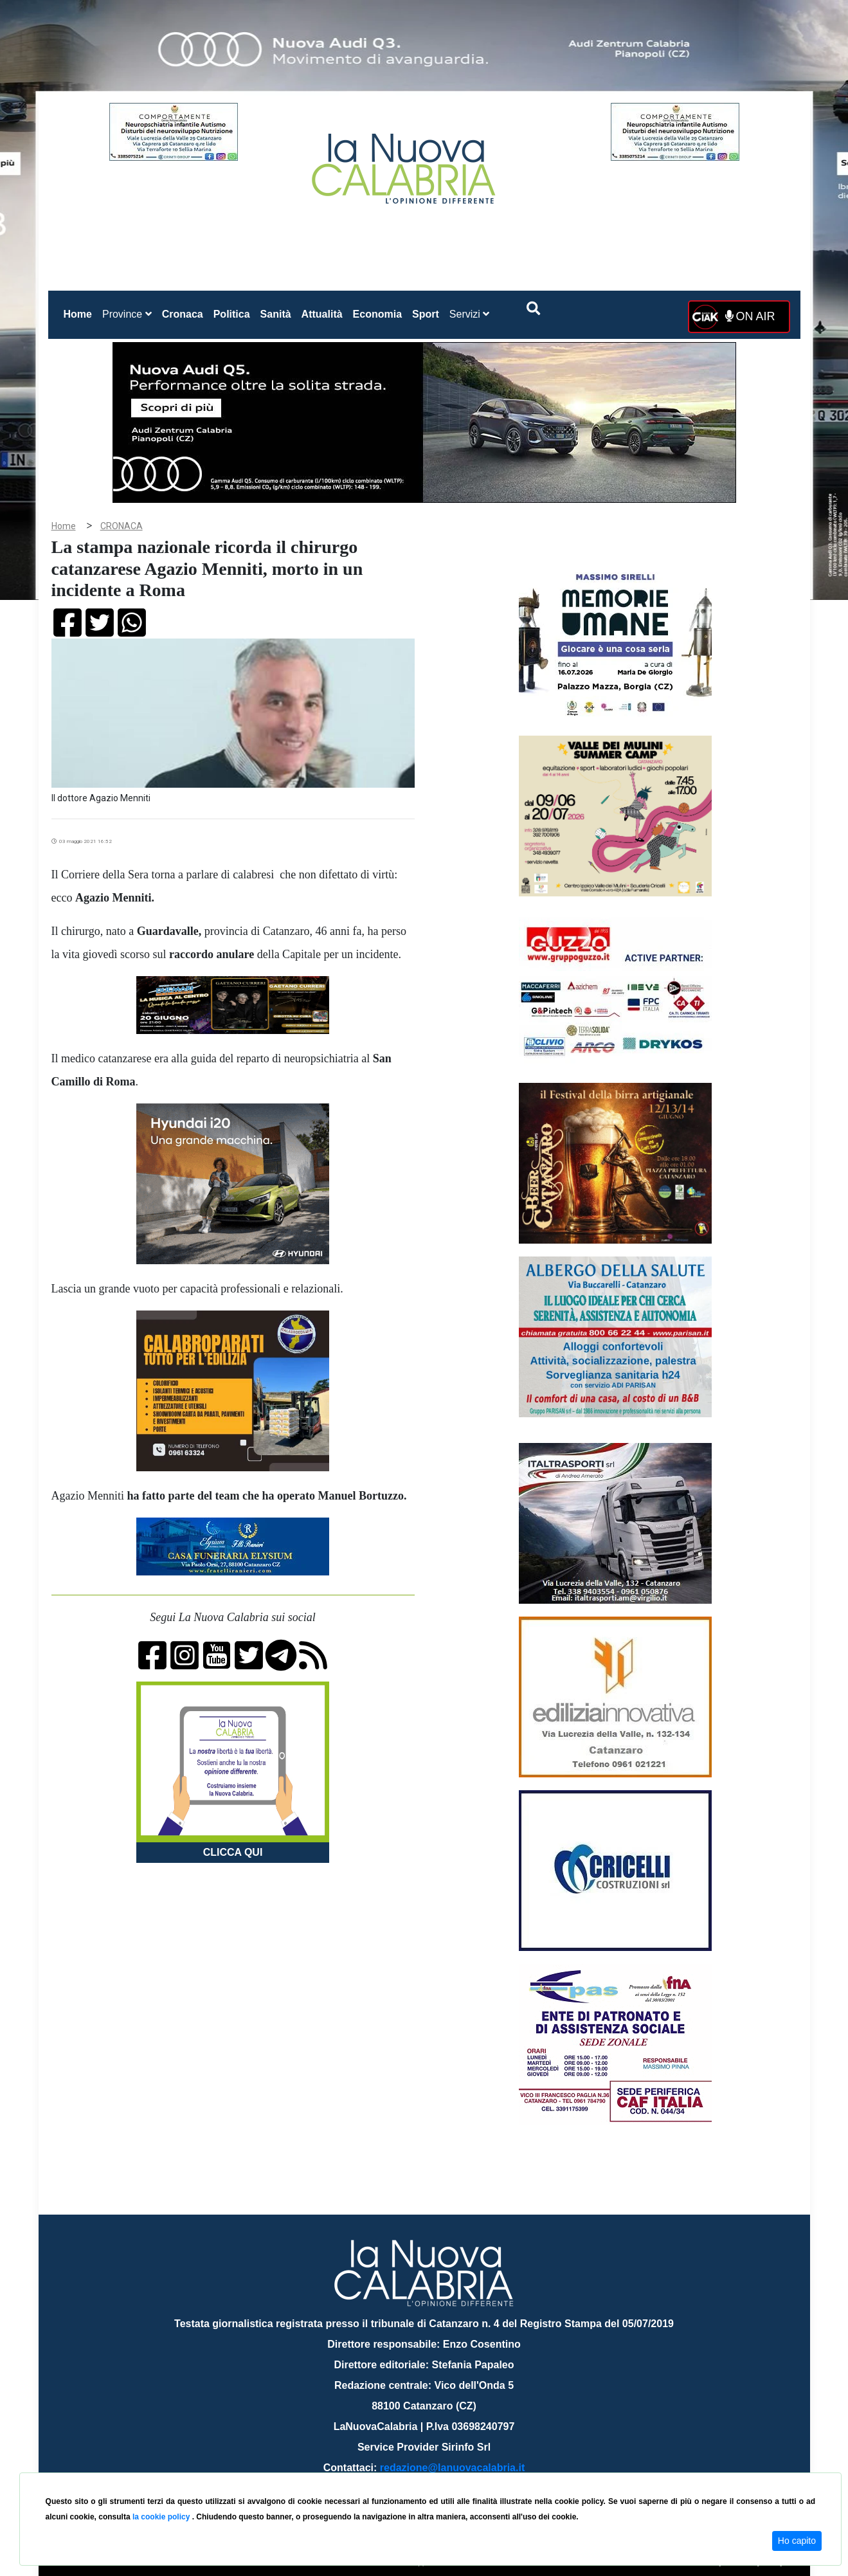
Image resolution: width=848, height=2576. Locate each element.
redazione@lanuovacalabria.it (452, 2467)
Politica (231, 314)
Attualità (322, 314)
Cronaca (182, 314)
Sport (425, 314)
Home (80, 312)
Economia (377, 314)
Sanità (275, 314)
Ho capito (797, 2540)
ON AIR (750, 316)
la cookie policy (162, 2516)
